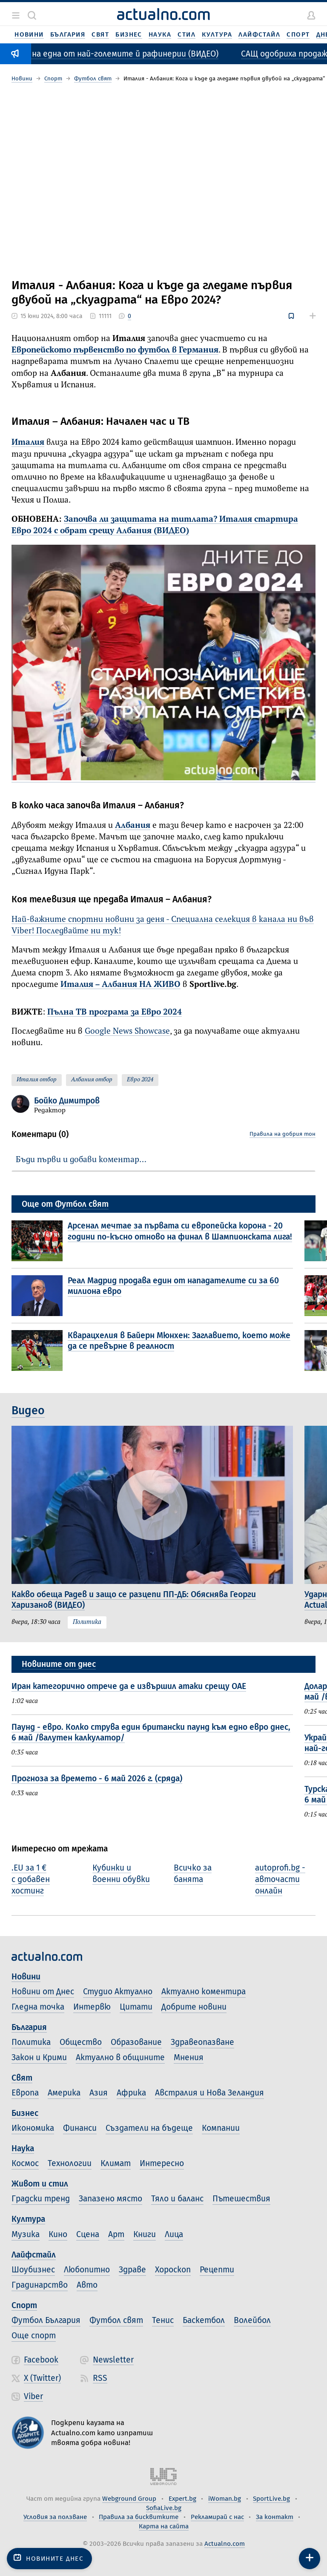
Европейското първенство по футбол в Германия (114, 350)
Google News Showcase (127, 1031)
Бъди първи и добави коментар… (81, 1160)
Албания (132, 826)
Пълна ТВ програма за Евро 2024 (114, 1012)
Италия (27, 442)
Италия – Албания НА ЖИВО (120, 985)
